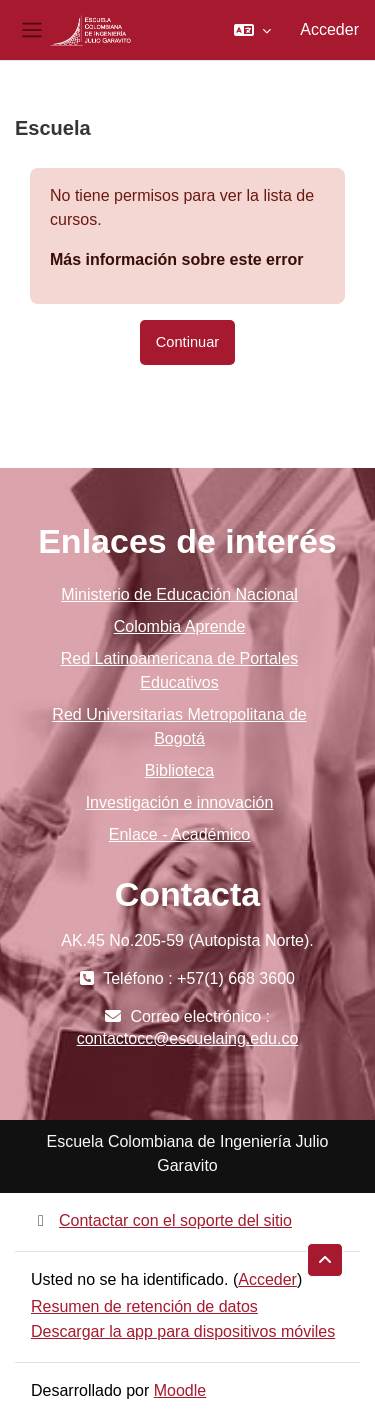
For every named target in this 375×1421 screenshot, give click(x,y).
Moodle (180, 1390)
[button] (252, 30)
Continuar (187, 342)
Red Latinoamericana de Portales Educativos (179, 670)
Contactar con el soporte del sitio (161, 1220)
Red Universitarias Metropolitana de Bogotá (179, 726)
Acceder (329, 29)
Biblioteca (179, 770)
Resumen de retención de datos (144, 1306)
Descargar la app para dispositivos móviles (183, 1331)
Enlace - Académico (179, 834)
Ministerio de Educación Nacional (179, 594)
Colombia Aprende (180, 626)
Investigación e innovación (180, 802)
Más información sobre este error (176, 259)
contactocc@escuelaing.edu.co (188, 1038)
